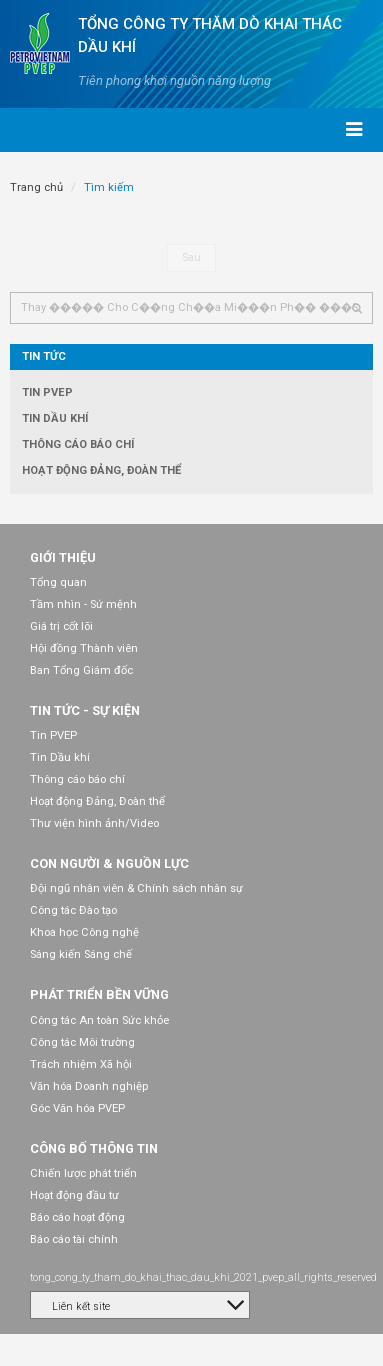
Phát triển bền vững (99, 994)
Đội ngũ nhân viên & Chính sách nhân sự (136, 888)
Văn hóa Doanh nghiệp (89, 1086)
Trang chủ (36, 187)
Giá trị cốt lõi (61, 626)
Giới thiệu (63, 557)
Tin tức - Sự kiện (85, 710)
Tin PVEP (47, 392)
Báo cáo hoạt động (77, 1217)
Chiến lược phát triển (83, 1173)
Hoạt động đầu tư (74, 1195)
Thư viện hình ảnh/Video (94, 823)
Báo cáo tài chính (74, 1239)
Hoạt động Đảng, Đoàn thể (101, 470)
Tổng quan (58, 582)
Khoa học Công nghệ (84, 932)
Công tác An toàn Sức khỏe (99, 1020)
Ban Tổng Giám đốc (81, 670)
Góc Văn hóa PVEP (77, 1108)
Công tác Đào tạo (73, 910)
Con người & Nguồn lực (109, 863)
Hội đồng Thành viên (84, 648)
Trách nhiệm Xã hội (81, 1064)
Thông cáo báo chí (78, 444)
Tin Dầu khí (55, 418)
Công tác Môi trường (82, 1042)
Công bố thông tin (94, 1148)
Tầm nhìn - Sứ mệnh (83, 604)
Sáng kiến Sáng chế (81, 954)
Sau (191, 257)
